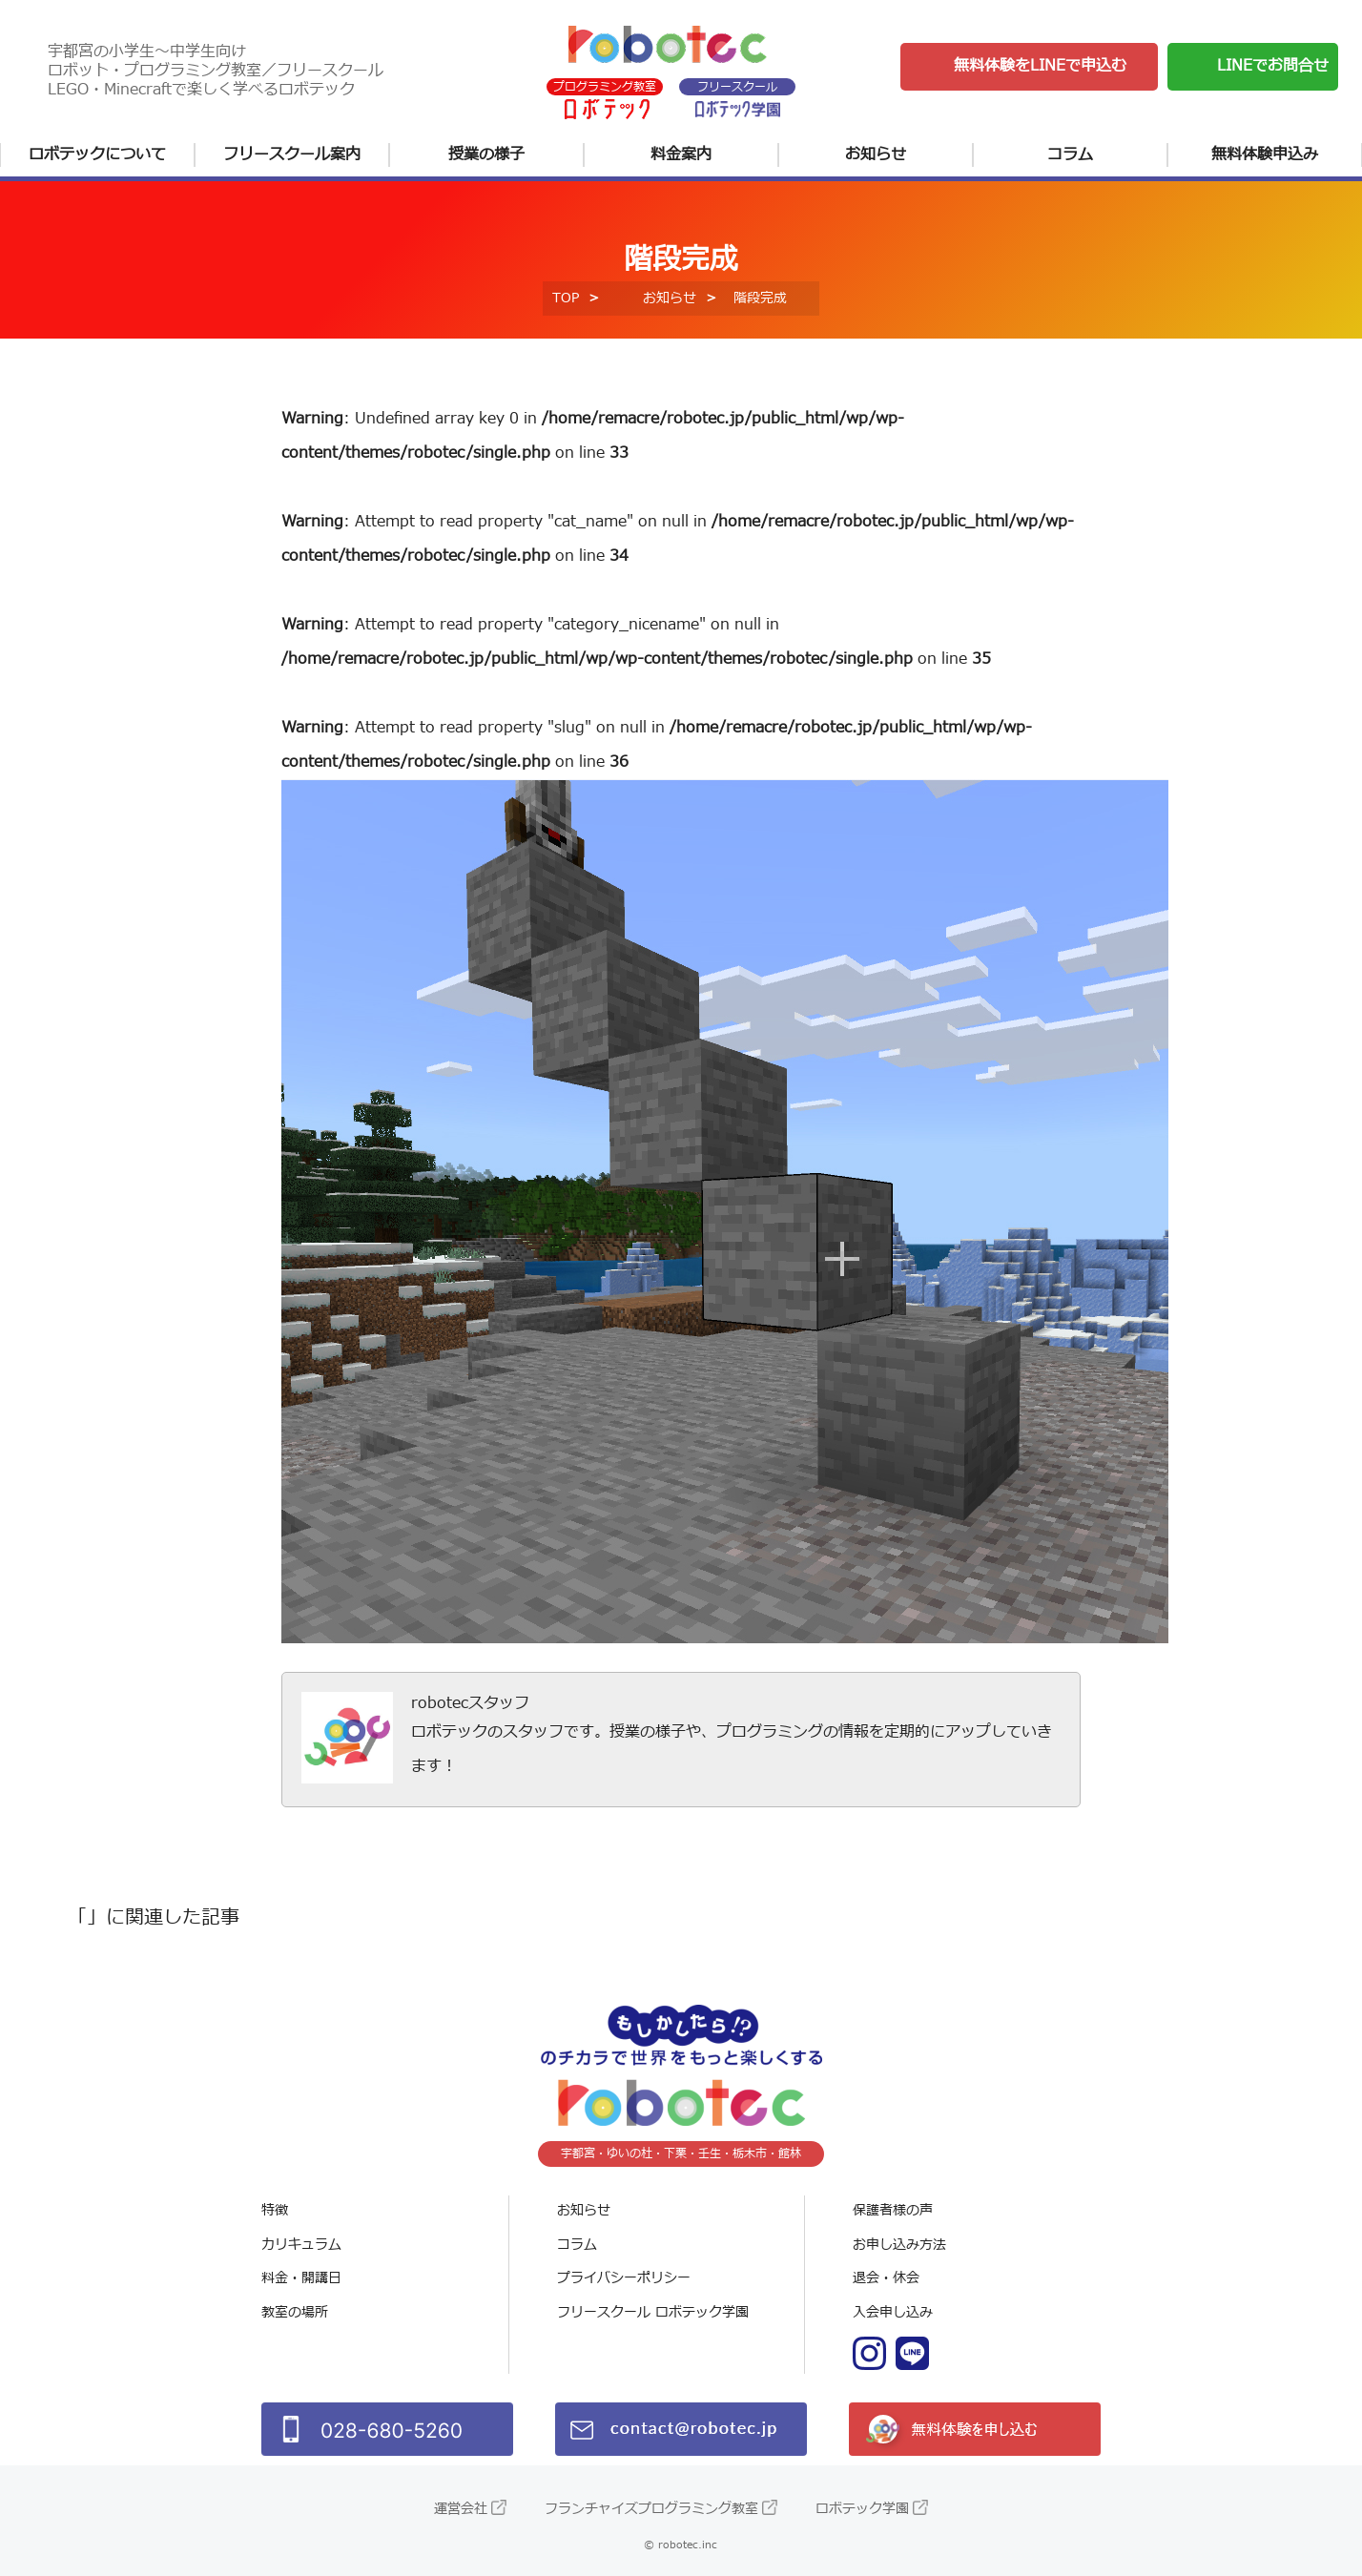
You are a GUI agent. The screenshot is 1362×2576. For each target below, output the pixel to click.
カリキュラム (301, 2245)
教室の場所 (294, 2312)
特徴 (274, 2210)
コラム (1070, 154)
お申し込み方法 (899, 2245)
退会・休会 (886, 2278)
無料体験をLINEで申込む (1040, 65)
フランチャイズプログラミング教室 (651, 2509)
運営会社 (460, 2509)
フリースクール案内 (292, 154)
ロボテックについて (97, 154)
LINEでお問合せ (1273, 65)
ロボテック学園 (862, 2509)
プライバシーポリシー (624, 2278)
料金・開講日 (301, 2278)
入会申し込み (893, 2312)
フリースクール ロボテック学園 (653, 2312)
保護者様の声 (893, 2210)
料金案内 (681, 154)
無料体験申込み (1264, 154)
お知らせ (875, 154)
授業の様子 (486, 154)
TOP (565, 298)
